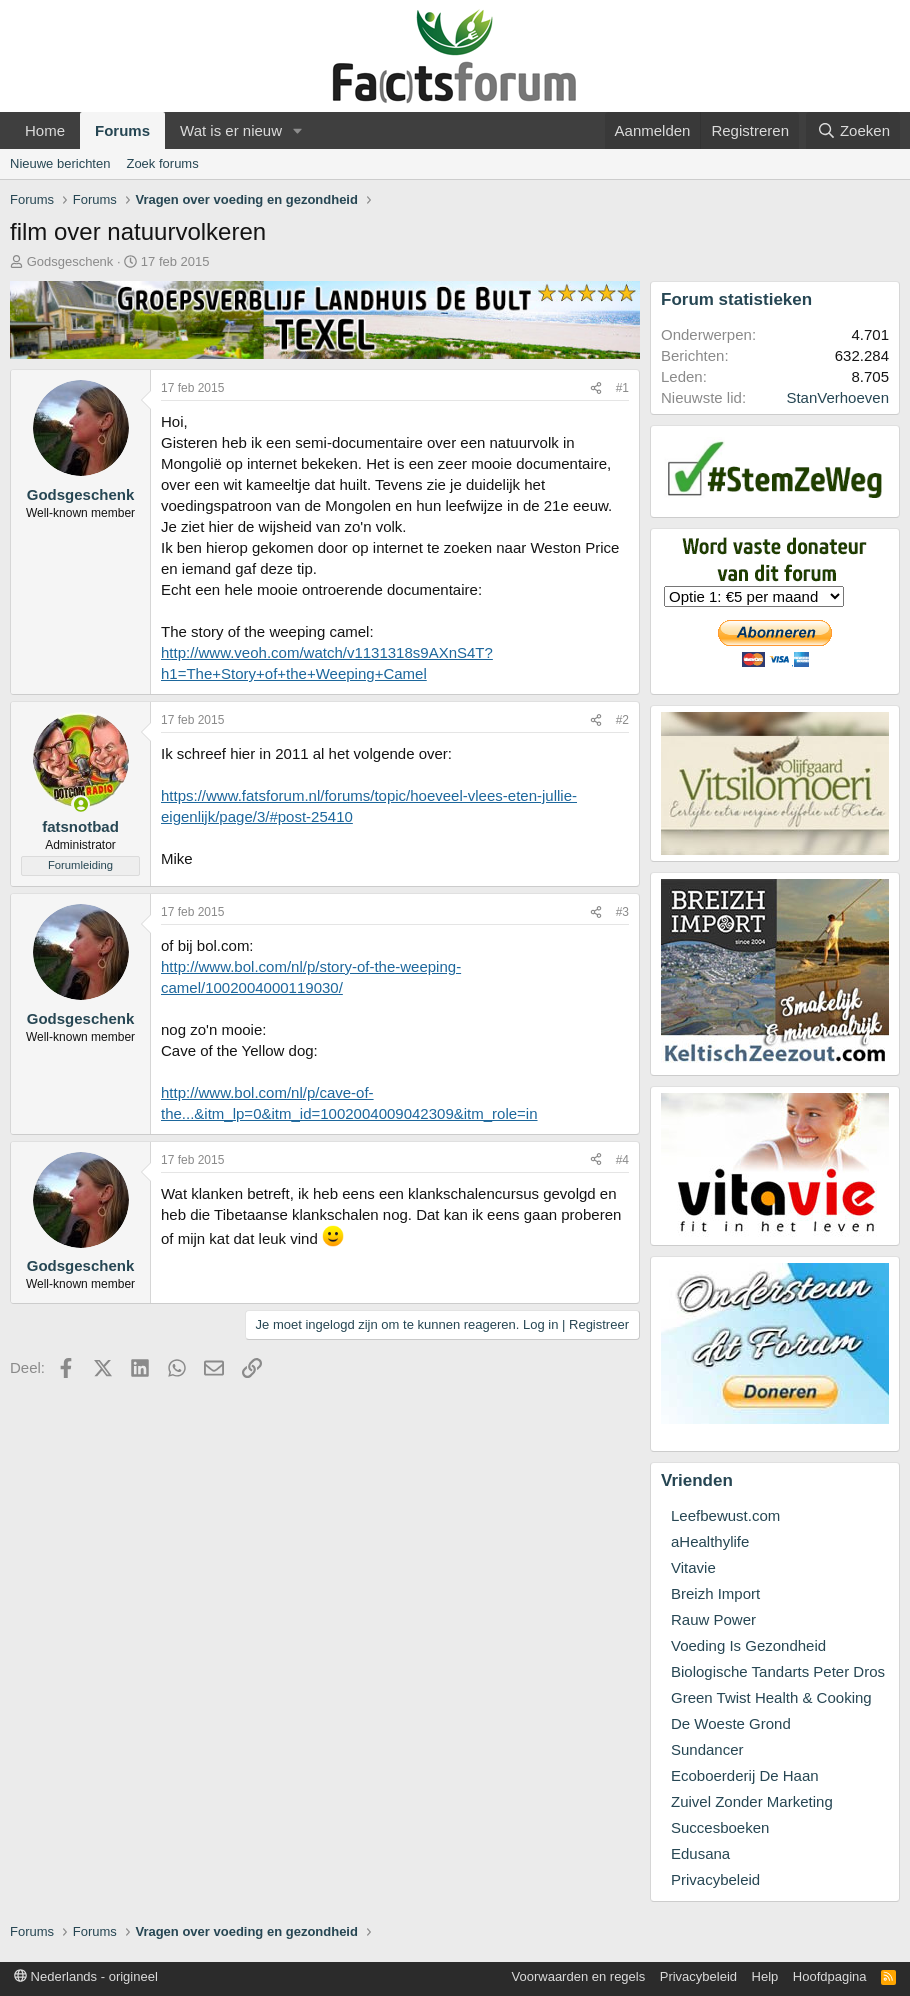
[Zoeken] (853, 130)
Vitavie (693, 1567)
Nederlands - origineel (86, 1976)
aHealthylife (710, 1541)
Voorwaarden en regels (579, 1976)
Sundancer (707, 1749)
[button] (298, 130)
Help (765, 1976)
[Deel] (596, 388)
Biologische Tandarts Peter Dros (778, 1671)
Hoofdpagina (830, 1976)
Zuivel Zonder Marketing (752, 1801)
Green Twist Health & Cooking (771, 1697)
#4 (622, 1160)
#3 (622, 912)
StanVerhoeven (837, 397)
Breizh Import (715, 1593)
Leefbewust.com (725, 1515)
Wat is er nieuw (231, 130)
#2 (622, 720)
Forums (122, 130)
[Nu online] (80, 804)
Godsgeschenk (70, 261)
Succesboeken (720, 1827)
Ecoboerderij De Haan (745, 1775)
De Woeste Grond (731, 1723)
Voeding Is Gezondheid (748, 1645)
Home (45, 130)
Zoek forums (162, 163)
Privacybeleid (715, 1879)
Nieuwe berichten (60, 163)
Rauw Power (713, 1619)
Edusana (700, 1853)
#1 (622, 388)
